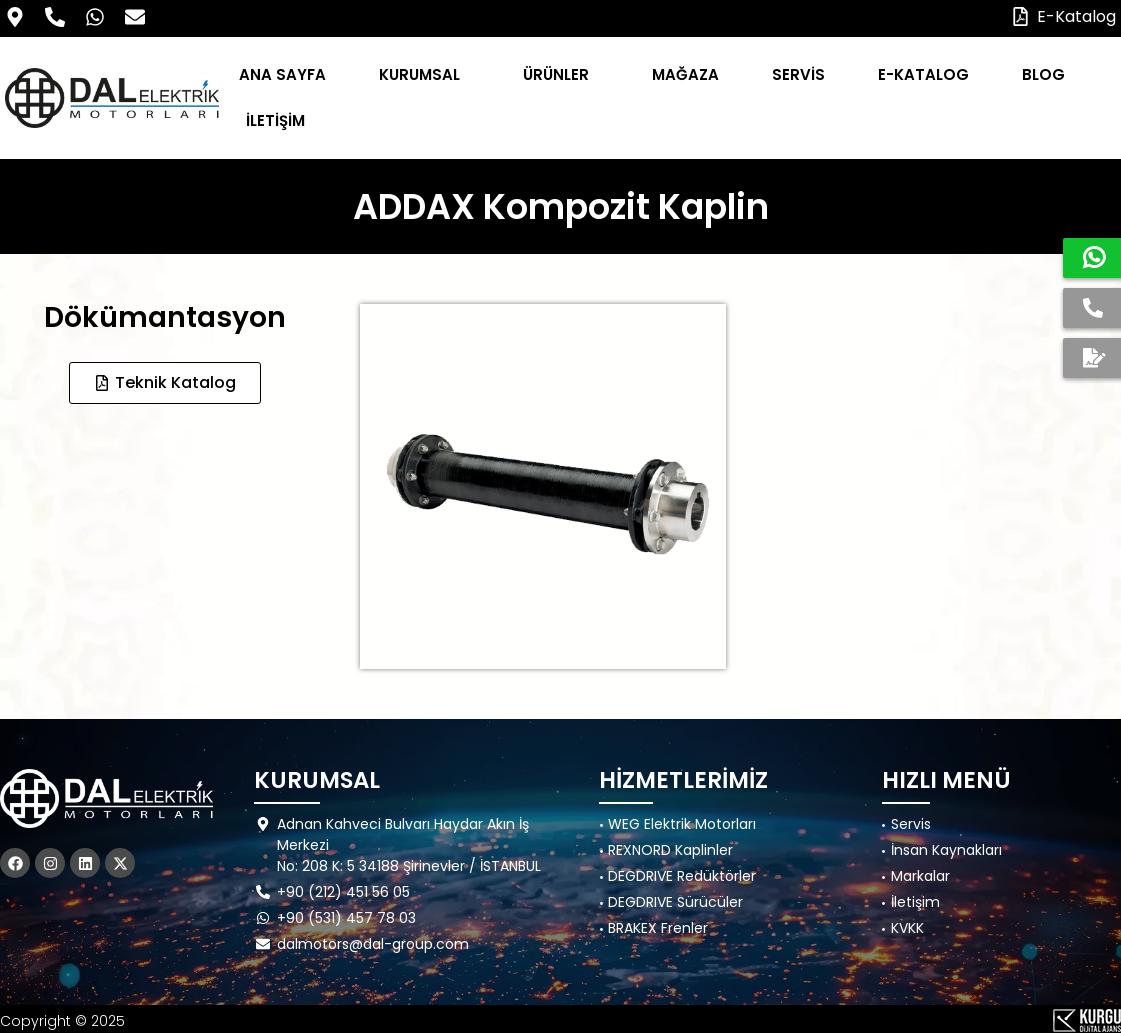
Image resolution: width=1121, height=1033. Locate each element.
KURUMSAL (424, 74)
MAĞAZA (685, 74)
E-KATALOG (923, 74)
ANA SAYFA (282, 74)
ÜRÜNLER (561, 74)
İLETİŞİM (275, 120)
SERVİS (798, 74)
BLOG (1048, 74)
